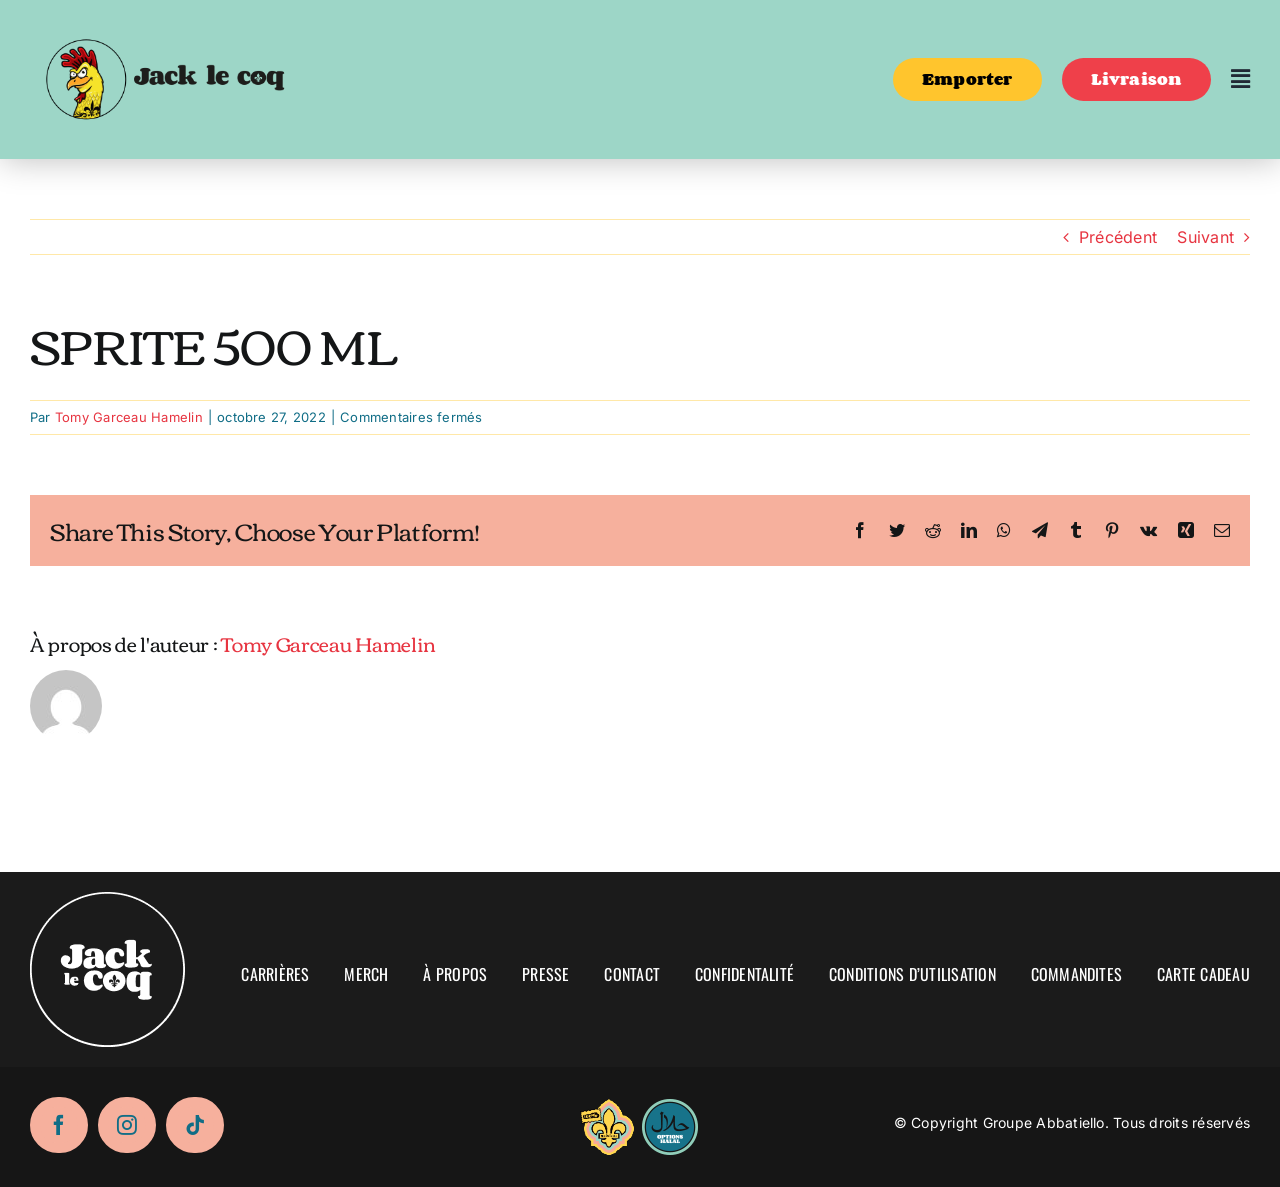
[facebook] (59, 1125)
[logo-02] (164, 23)
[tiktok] (195, 1125)
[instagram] (127, 1125)
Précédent (1118, 237)
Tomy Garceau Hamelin (129, 417)
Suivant (1205, 237)
